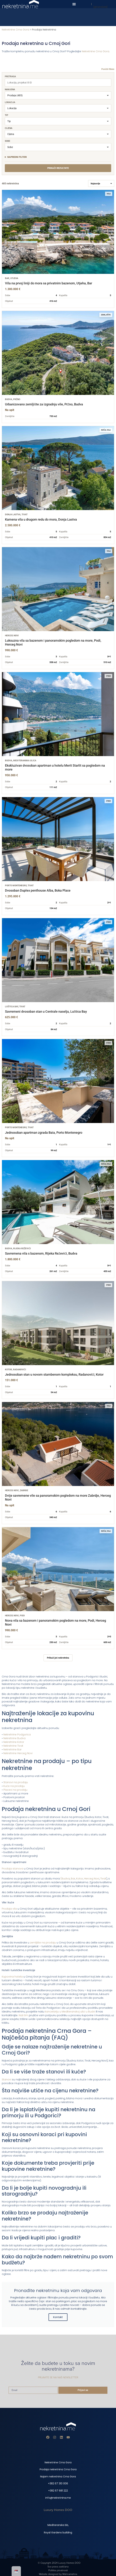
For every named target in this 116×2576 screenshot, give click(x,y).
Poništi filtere (107, 69)
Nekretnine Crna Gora (15, 29)
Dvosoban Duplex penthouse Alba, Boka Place (37, 890)
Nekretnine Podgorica (17, 1734)
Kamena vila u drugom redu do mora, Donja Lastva (41, 519)
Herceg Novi (91, 1878)
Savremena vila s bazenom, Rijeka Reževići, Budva (41, 1253)
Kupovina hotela (12, 1976)
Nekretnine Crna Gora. (96, 51)
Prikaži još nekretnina (58, 1657)
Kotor (79, 1878)
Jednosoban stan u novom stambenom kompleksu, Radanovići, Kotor (54, 1374)
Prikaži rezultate (58, 168)
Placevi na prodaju (15, 1790)
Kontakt (58, 2317)
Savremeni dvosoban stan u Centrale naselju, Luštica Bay (46, 1011)
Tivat (103, 1878)
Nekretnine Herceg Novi (17, 1753)
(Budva (65, 1878)
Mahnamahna (69, 2574)
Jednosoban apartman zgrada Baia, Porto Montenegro (43, 1132)
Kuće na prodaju (14, 1786)
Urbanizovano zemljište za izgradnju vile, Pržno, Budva (44, 404)
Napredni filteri (17, 157)
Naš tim (23, 2015)
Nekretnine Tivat (13, 1746)
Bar (73, 1878)
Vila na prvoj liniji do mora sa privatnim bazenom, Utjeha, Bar (48, 283)
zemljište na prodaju (43, 1942)
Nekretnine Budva (14, 1738)
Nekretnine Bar (12, 1749)
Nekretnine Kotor (13, 1742)
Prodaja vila (9, 1908)
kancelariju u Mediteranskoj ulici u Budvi (70, 2011)
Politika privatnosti (58, 2570)
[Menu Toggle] (74, 4)
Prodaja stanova (12, 1868)
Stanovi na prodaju (15, 1782)
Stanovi (6, 2079)
